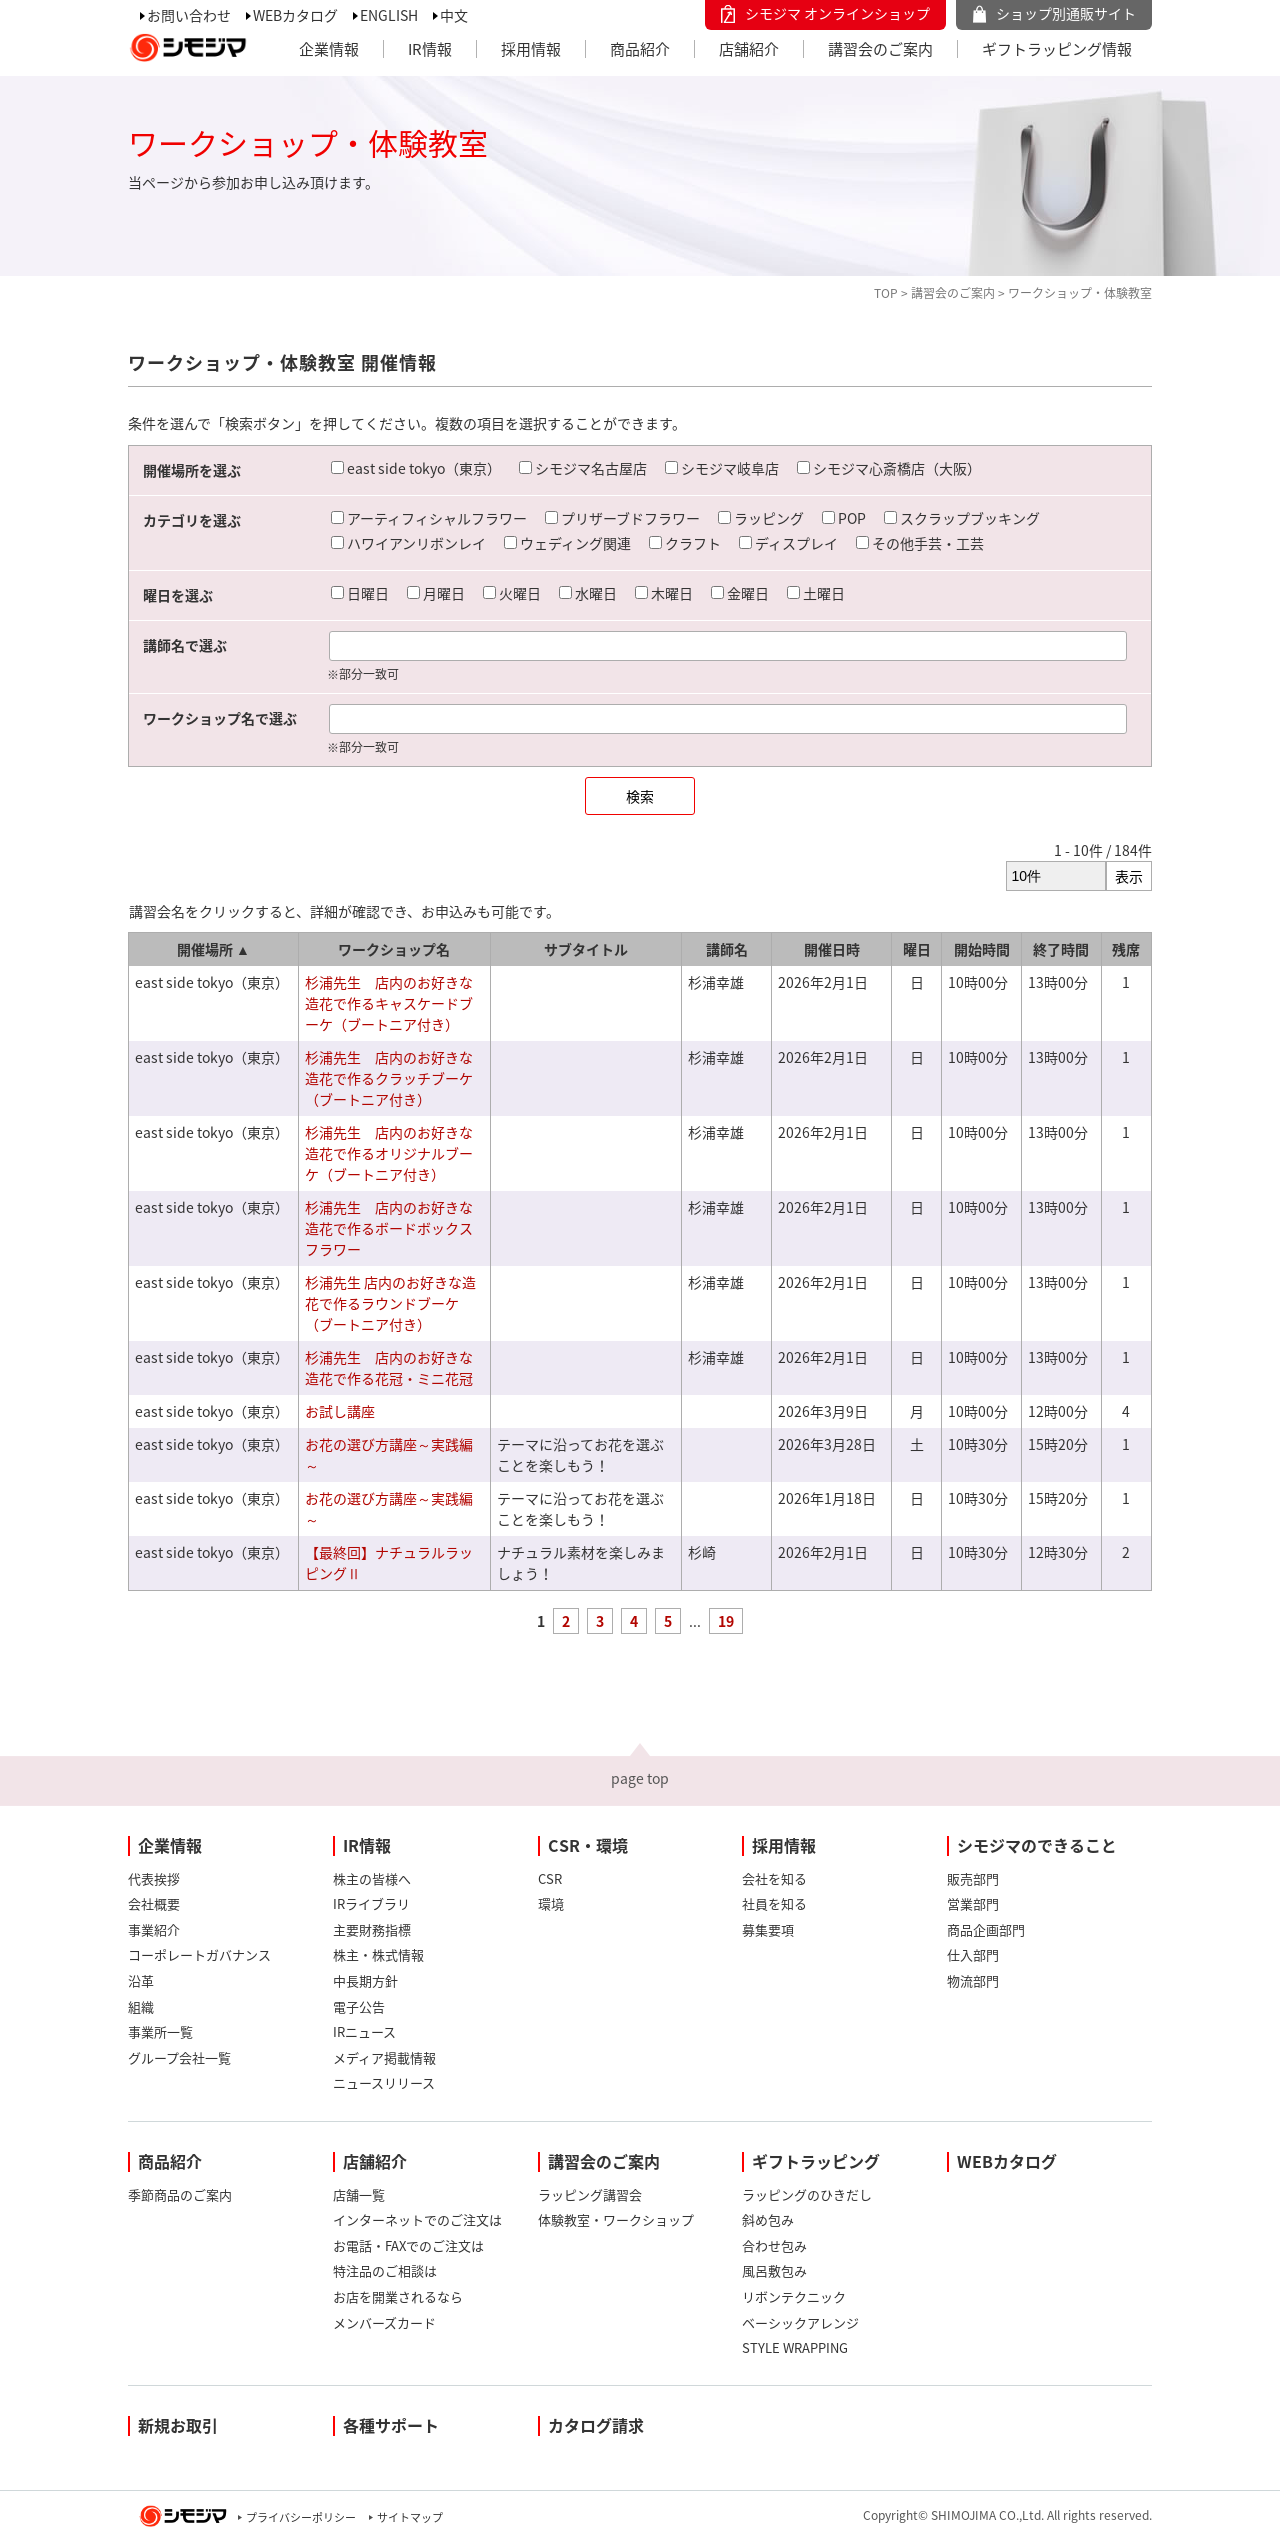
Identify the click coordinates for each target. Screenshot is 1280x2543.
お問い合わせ (189, 15)
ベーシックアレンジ (800, 2322)
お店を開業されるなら (398, 2296)
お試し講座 (340, 1411)
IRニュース (364, 2031)
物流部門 (973, 1980)
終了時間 (1061, 949)
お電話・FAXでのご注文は (408, 2245)
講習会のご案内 (880, 49)
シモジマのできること (1037, 1845)
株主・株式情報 (378, 1954)
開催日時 (832, 949)
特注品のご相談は (385, 2270)
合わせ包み (774, 2245)
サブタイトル (586, 949)
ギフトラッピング (816, 2161)
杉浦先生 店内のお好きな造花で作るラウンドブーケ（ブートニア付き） (390, 1303)
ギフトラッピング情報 (1057, 49)
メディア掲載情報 (384, 2057)
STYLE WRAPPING (795, 2347)
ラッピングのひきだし (807, 2194)
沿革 (141, 1980)
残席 (1126, 949)
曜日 (917, 949)
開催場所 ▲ (213, 949)
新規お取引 (178, 2425)
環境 (551, 1903)
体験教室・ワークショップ (616, 2219)
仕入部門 (973, 1954)
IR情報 (430, 49)
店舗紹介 (749, 49)
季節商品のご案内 (180, 2194)
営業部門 (973, 1903)
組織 (141, 2006)
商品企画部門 (986, 1929)
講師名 (727, 949)
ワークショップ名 (394, 949)
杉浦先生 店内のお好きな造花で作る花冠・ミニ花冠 (389, 1367)
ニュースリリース (384, 2082)
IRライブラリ (371, 1903)
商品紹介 (640, 49)
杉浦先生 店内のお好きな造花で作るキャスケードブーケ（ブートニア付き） (389, 1003)
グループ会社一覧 (179, 2057)
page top (640, 1778)
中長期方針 (365, 1980)
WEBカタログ (295, 15)
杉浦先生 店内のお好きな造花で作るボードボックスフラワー (389, 1228)
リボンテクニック (794, 2296)
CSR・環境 (588, 1845)
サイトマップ (410, 2517)
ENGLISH (389, 15)
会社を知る (774, 1878)
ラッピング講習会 (590, 2194)
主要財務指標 (372, 1929)
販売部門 (973, 1878)
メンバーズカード (384, 2322)
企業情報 (329, 49)
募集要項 (768, 1929)
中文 (454, 15)
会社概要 (154, 1903)
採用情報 (531, 49)
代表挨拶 (154, 1878)
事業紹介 (154, 1929)
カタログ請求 (596, 2425)
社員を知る (774, 1903)
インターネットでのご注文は (417, 2219)
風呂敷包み (774, 2270)
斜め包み (768, 2219)
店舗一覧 (359, 2194)
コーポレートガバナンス (199, 1954)
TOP (886, 293)
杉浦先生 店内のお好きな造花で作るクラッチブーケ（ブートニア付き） (389, 1078)
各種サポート (391, 2425)
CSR (550, 1878)
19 (726, 1621)
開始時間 (982, 949)
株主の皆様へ (372, 1878)
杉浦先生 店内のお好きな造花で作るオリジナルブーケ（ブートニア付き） (389, 1153)
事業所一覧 (160, 2031)
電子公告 (359, 2006)
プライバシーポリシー (301, 2517)
